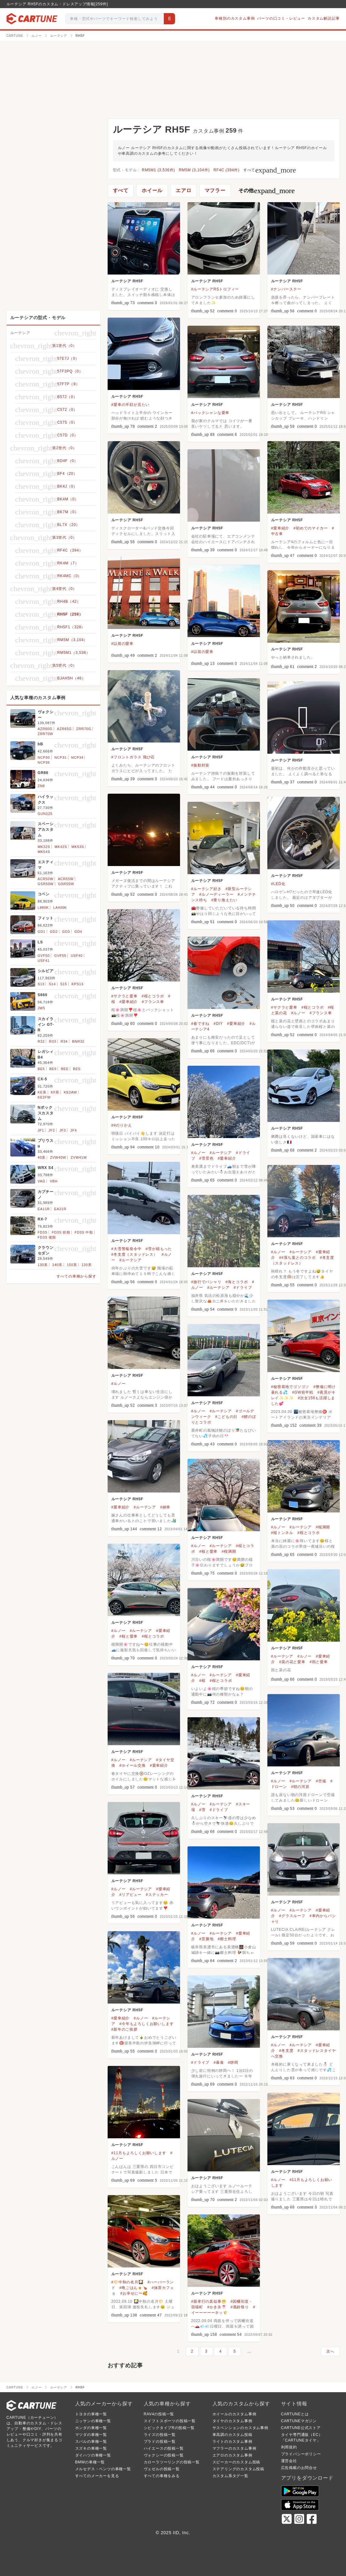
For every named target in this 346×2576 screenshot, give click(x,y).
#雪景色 (206, 1158)
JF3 (63, 1130)
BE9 (52, 1069)
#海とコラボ (237, 1282)
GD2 (54, 931)
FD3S (42, 1232)
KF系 (55, 1092)
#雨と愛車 (318, 1662)
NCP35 (44, 762)
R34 (64, 1041)
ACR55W (66, 879)
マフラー (215, 190)
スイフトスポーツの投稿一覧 (170, 2421)
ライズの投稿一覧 (160, 2434)
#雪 (202, 1810)
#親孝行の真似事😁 (209, 2301)
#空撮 (321, 1781)
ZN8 (41, 786)
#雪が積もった (159, 1249)
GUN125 (45, 814)
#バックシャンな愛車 (210, 413)
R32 (41, 1041)
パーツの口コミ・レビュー (281, 18)
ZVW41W (79, 1157)
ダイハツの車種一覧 (93, 2455)
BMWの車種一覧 (90, 2462)
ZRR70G (83, 729)
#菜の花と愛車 (292, 1662)
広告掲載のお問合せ (299, 2468)
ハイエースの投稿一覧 (164, 2448)
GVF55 (60, 955)
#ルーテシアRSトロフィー (215, 289)
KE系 (42, 1092)
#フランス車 (153, 1002)
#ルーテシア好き (206, 889)
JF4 (74, 1130)
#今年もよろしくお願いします (146, 2024)
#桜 (202, 1680)
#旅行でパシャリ (206, 1282)
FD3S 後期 (47, 1237)
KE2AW (70, 1092)
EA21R (60, 1209)
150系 (72, 1265)
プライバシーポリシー (301, 2454)
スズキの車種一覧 (91, 2448)
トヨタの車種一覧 (91, 2414)
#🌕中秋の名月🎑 (127, 2282)
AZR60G (45, 729)
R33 (52, 1041)
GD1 (42, 931)
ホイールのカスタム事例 (234, 2414)
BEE (64, 1069)
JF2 (52, 1130)
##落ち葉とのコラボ (297, 1257)
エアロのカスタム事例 (232, 2455)
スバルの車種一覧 (91, 2441)
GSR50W (46, 884)
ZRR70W (45, 734)
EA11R (44, 1209)
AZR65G (64, 729)
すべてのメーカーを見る (97, 2476)
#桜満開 (323, 1527)
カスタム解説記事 (323, 18)
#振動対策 (200, 765)
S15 (63, 984)
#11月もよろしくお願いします (138, 2153)
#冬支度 (286, 2050)
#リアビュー (130, 1894)
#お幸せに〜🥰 (134, 2293)
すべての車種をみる (162, 2476)
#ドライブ (243, 1287)
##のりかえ (121, 1125)
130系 (43, 1265)
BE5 (41, 1069)
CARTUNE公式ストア (301, 2428)
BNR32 (78, 1041)
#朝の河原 (300, 1787)
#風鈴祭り (240, 2307)
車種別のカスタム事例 (235, 18)
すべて (269, 170)
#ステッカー (157, 1894)
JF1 (41, 1130)
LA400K (60, 907)
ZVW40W (58, 1157)
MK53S (77, 847)
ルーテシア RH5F (127, 281)
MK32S (44, 847)
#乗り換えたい (224, 900)
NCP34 (77, 757)
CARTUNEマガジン (299, 2421)
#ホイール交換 (132, 1765)
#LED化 (278, 884)
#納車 (165, 1507)
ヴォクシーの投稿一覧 (164, 2455)
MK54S (44, 852)
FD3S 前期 (61, 1232)
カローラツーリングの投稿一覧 (172, 2462)
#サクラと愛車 (124, 996)
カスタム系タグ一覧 (230, 2476)
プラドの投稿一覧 (160, 2441)
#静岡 (233, 2062)
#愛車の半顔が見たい (130, 404)
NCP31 (60, 757)
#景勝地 (206, 1939)
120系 (86, 1265)
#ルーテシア (221, 1153)
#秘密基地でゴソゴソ (290, 1387)
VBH (54, 1181)
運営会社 (289, 2461)
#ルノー (298, 1013)
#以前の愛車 (122, 643)
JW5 (41, 1008)
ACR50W (46, 879)
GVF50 (44, 955)
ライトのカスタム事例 (232, 2441)
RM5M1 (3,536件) (158, 170)
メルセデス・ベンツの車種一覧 (103, 2469)
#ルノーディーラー (216, 894)
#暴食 (218, 2062)
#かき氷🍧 (217, 2307)
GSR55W (66, 884)
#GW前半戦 (302, 1392)
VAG (42, 1181)
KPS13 (77, 984)
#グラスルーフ (292, 1916)
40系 (42, 1157)
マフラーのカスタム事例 (234, 2448)
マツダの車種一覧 (91, 2434)
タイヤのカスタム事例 (232, 2421)
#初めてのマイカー (310, 528)
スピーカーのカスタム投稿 (236, 2462)
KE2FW (44, 1097)
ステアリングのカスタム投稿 (238, 2469)
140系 (57, 1265)
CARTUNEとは (295, 2414)
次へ (330, 2351)
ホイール (152, 190)
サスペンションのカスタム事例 (240, 2428)
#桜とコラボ (153, 996)
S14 (52, 984)
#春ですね (200, 1023)
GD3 (66, 931)
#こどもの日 (226, 1417)
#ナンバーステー (286, 289)
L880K (43, 907)
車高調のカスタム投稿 (232, 2434)
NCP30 (44, 757)
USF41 (44, 960)
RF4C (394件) (226, 170)
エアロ (183, 190)
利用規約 (289, 2447)
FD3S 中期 (84, 1232)
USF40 (77, 955)
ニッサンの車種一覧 (93, 2421)
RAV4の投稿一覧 (159, 2414)
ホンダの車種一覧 (91, 2428)
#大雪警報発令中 (126, 1249)
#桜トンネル (282, 1533)
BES (76, 1069)
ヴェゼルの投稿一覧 (162, 2469)
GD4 (78, 931)
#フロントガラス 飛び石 (133, 757)
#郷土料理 (227, 1939)
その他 (266, 191)
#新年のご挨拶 (124, 2029)
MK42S (61, 847)
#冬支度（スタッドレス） (134, 1254)
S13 (41, 984)
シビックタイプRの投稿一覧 (169, 2428)
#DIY (218, 1023)
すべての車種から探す (76, 1276)
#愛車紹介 (280, 528)
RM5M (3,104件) (194, 170)
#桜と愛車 (208, 1551)
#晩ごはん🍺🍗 (133, 2288)
